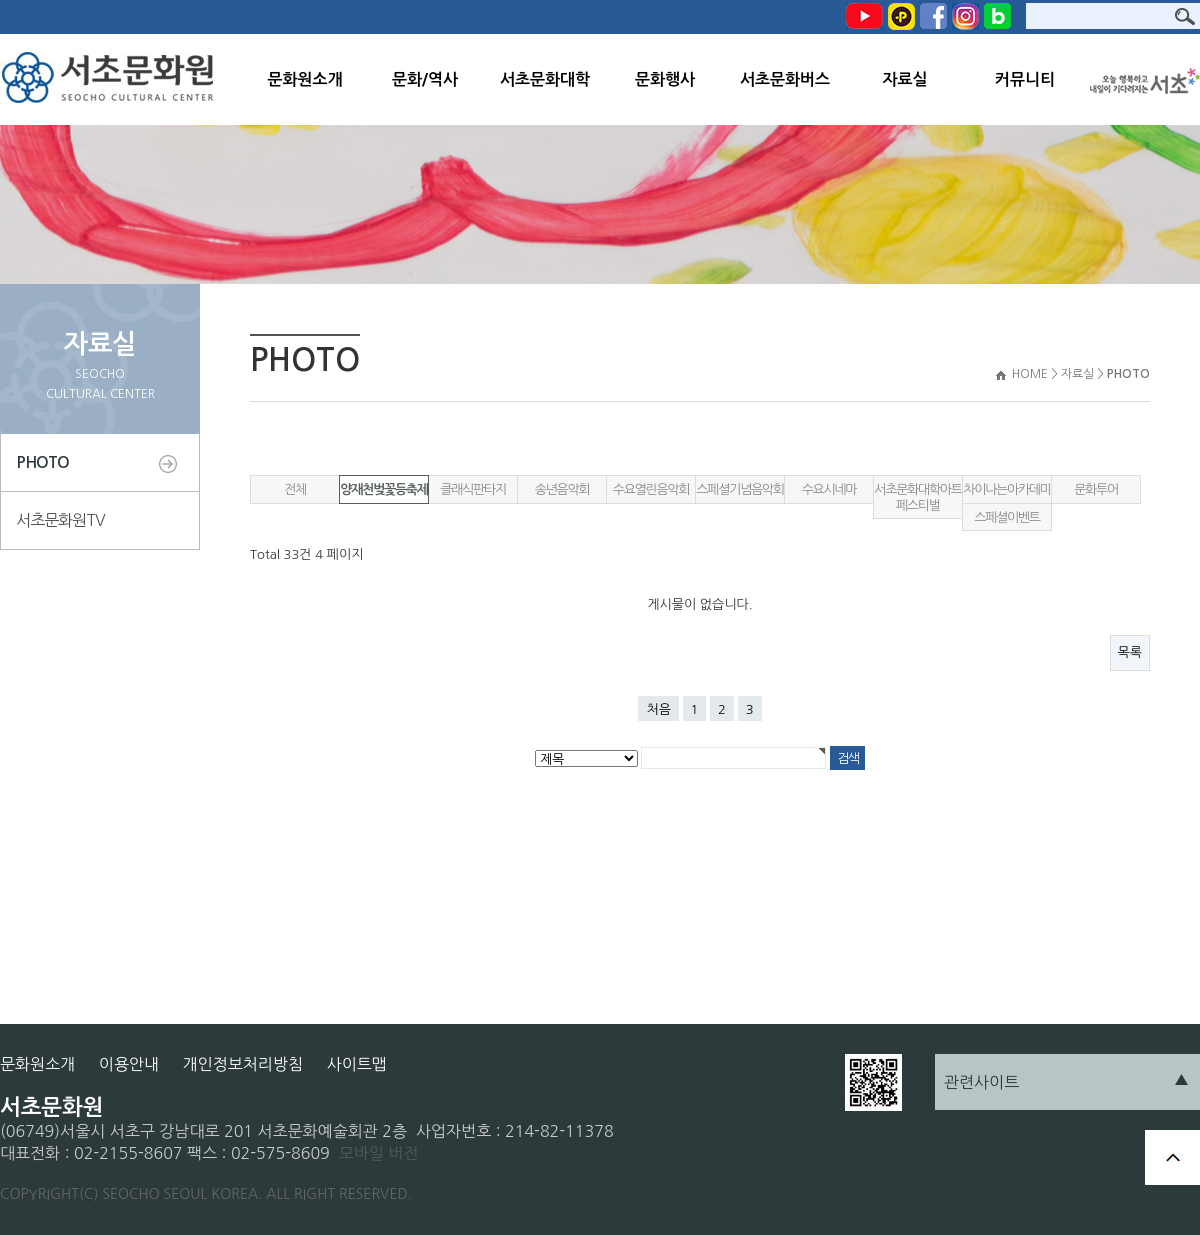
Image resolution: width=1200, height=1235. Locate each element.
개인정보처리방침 (243, 1064)
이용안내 (129, 1064)
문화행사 (665, 79)
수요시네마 (829, 489)
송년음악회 (562, 489)
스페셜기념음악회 (739, 489)
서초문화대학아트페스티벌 (917, 497)
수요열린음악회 (651, 489)
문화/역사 (425, 79)
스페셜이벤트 (1007, 517)
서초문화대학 (545, 79)
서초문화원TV (60, 520)
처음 (658, 709)
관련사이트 (981, 1082)
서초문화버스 (785, 79)
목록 (1130, 652)
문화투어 (1096, 489)
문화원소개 (304, 79)
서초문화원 (112, 79)
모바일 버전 (379, 1153)
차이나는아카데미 (1006, 489)
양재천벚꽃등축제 (383, 489)
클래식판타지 (473, 489)
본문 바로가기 (0, 0)
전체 (295, 489)
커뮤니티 (1025, 79)
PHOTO (42, 462)
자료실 (904, 79)
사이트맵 (357, 1064)
